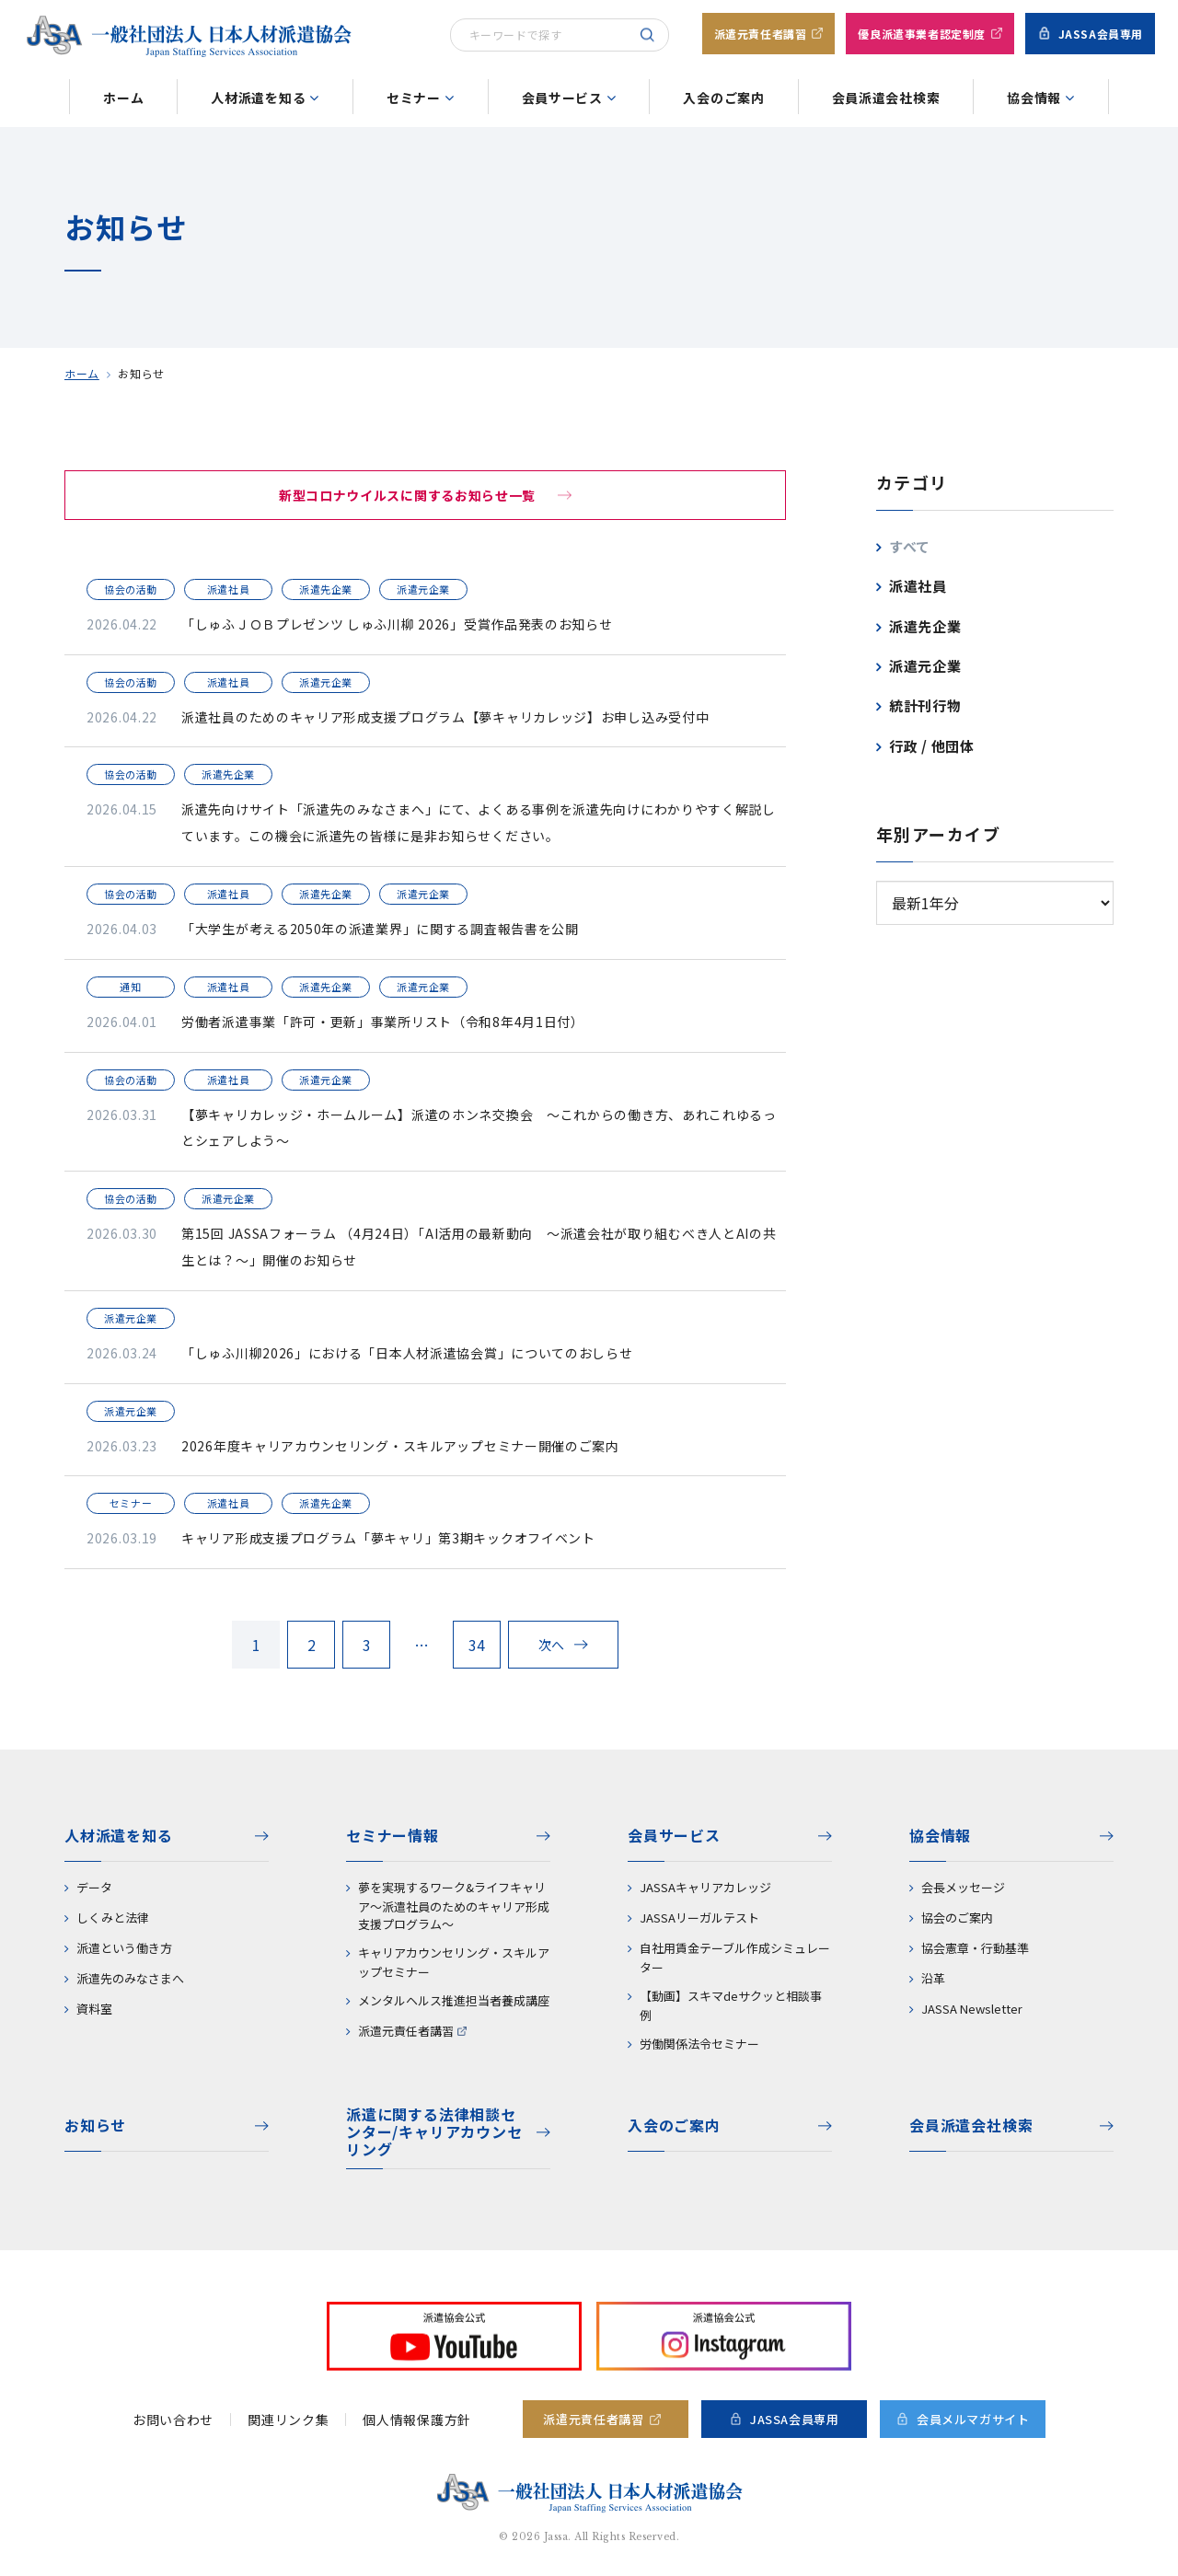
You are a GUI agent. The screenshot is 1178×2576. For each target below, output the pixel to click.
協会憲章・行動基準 (975, 1948)
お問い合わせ (173, 2419)
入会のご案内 (723, 97)
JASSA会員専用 (1100, 33)
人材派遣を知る (258, 97)
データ (94, 1887)
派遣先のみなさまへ (130, 1978)
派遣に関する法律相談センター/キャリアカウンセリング (434, 2133)
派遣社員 (918, 585)
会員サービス (562, 97)
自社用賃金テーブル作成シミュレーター (735, 1957)
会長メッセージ (963, 1887)
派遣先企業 (925, 626)
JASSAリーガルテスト (699, 1917)
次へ (551, 1644)
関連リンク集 (288, 2419)
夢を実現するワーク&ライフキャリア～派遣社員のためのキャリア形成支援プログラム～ (453, 1905)
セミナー (414, 97)
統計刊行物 (925, 705)
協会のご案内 (957, 1917)
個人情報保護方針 (417, 2419)
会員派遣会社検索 (886, 97)
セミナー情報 (392, 1835)
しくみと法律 (112, 1917)
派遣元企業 (925, 666)
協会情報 (1034, 97)
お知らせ (95, 2125)
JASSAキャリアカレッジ (705, 1887)
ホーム (123, 97)
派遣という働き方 (124, 1948)
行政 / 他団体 (932, 746)
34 (476, 1645)
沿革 (933, 1978)
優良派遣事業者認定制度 (922, 33)
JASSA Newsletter (971, 2008)
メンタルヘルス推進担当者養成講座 (453, 2000)
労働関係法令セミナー (699, 2043)
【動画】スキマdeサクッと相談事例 (731, 2005)
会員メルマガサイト (973, 2419)
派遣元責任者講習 (760, 33)
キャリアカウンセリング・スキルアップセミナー (453, 1962)
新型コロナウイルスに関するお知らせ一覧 (407, 495)
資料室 (94, 2008)
